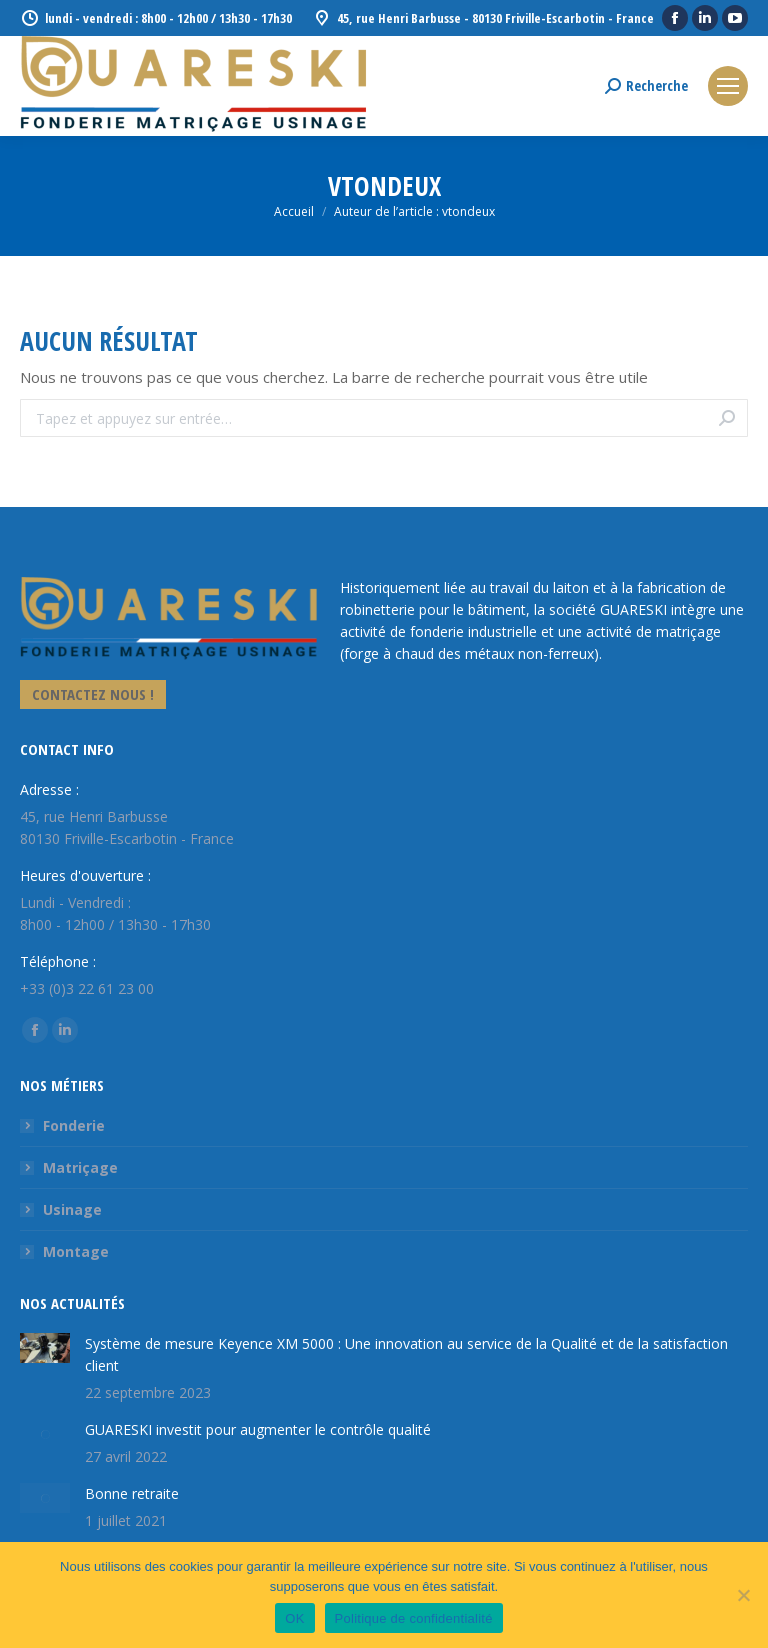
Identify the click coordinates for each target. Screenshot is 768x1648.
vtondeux (384, 186)
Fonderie (74, 1125)
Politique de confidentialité (414, 1618)
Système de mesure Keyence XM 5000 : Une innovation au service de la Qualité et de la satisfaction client (406, 1354)
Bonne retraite (132, 1493)
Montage (76, 1251)
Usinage (72, 1209)
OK (294, 1618)
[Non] (743, 1595)
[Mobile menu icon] (728, 86)
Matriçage (80, 1167)
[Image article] (45, 1348)
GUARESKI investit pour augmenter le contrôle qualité (258, 1429)
